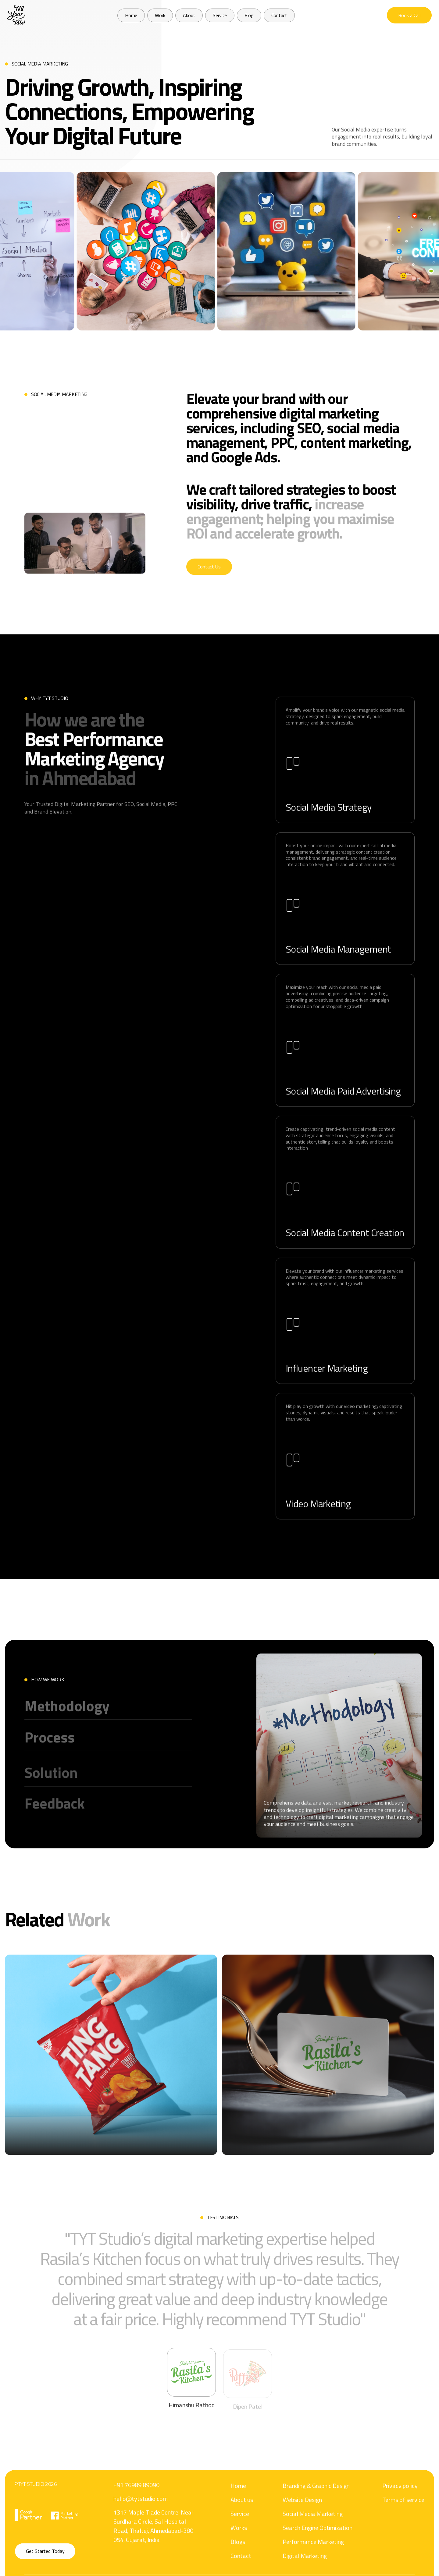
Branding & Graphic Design (316, 2512)
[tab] (191, 2405)
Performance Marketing (313, 2568)
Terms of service (403, 2526)
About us (241, 2526)
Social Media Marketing (313, 2540)
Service (239, 2540)
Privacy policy (400, 2512)
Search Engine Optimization (317, 2554)
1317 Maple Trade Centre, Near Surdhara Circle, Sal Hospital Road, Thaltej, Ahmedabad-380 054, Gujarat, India (153, 2544)
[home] (16, 15)
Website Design (302, 2526)
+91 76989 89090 (136, 2502)
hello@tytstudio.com (140, 2516)
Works (238, 2554)
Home (238, 2512)
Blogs (237, 2568)
